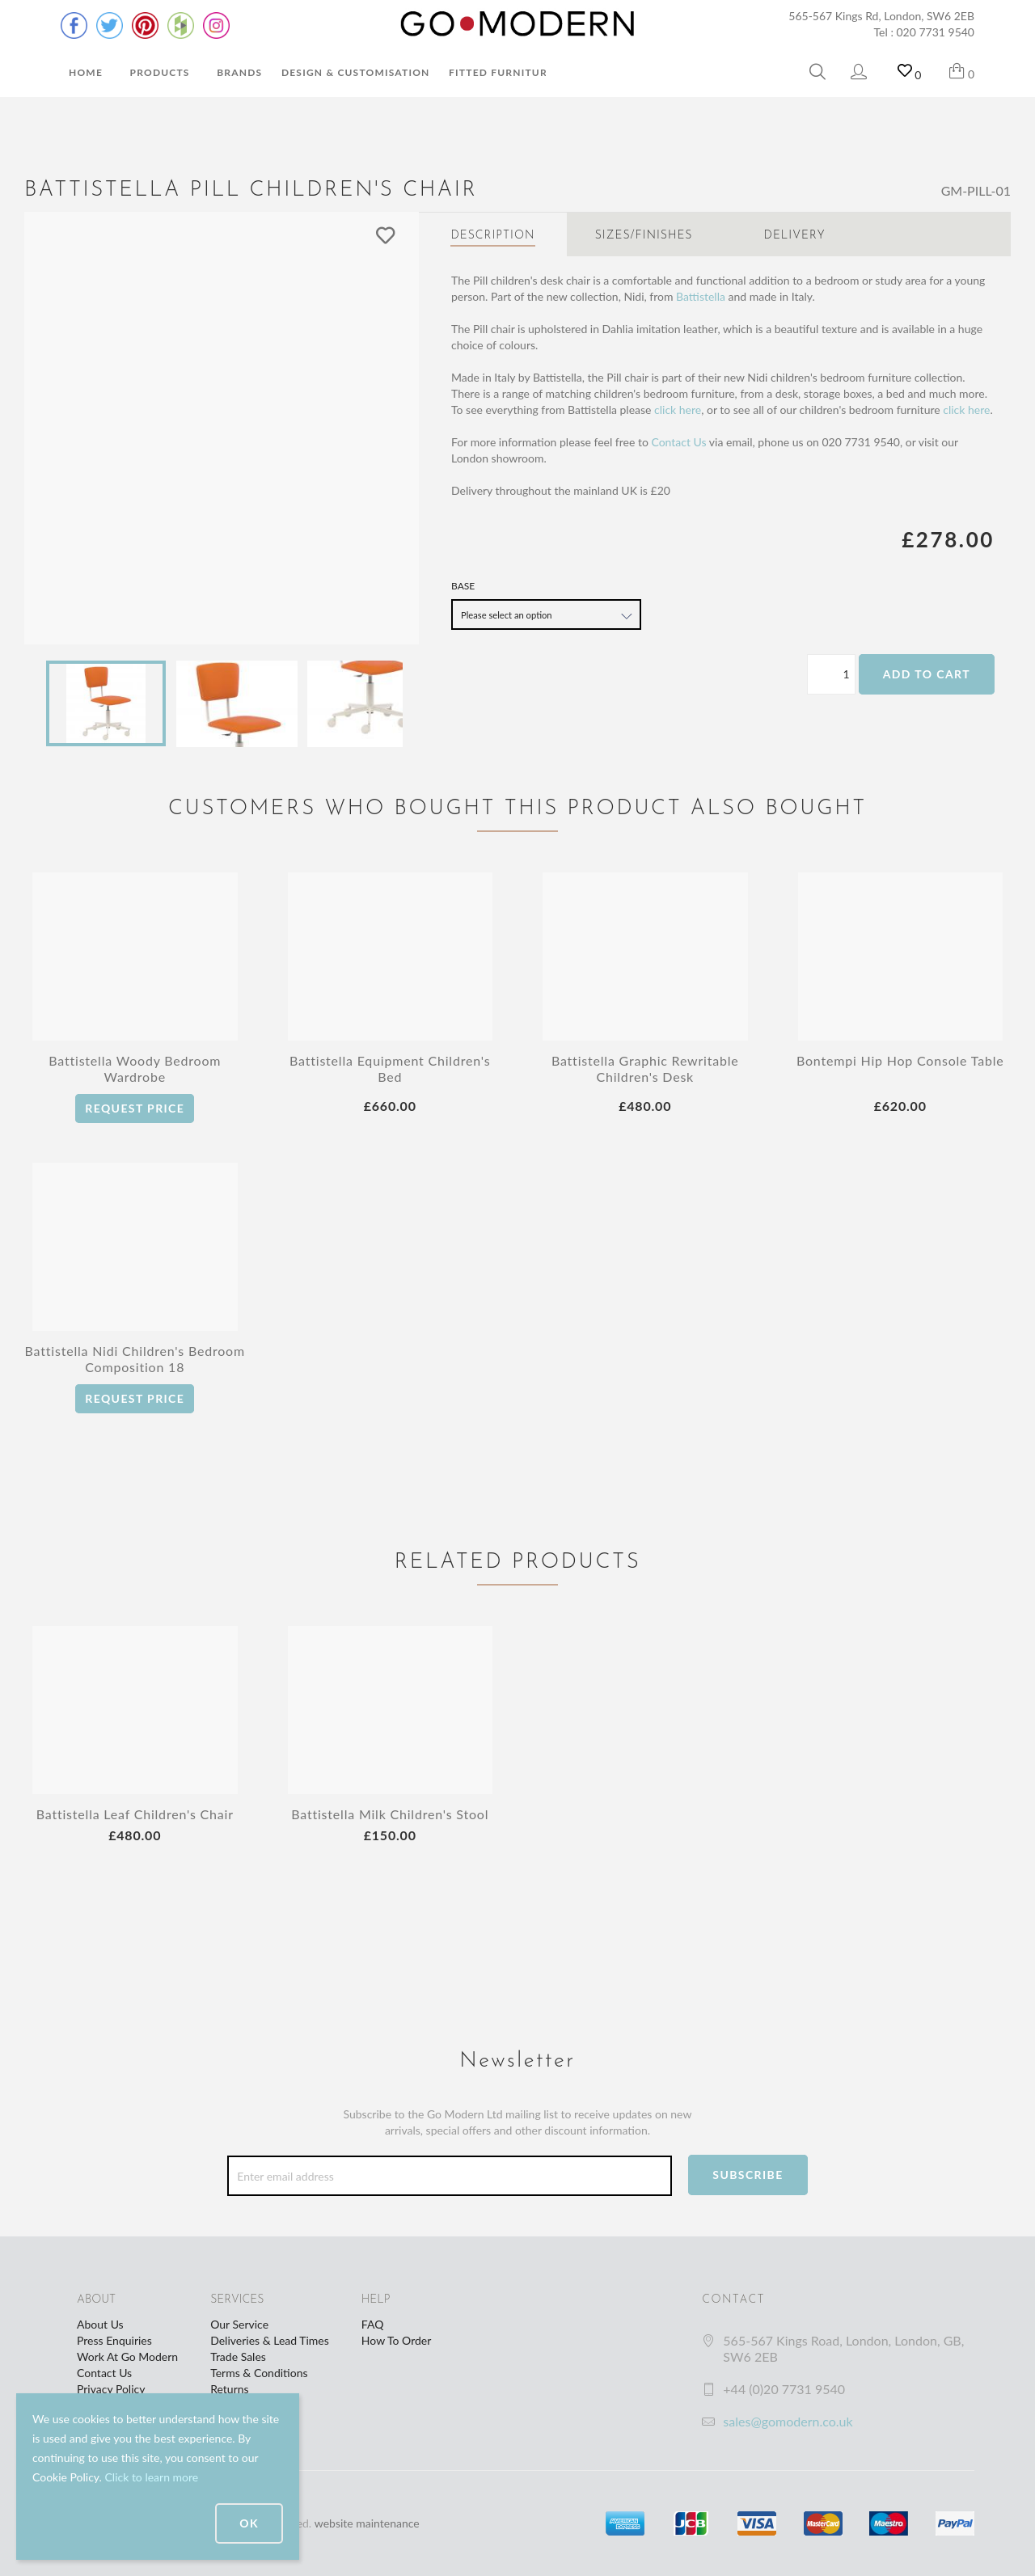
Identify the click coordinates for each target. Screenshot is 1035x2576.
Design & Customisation (355, 72)
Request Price (134, 1108)
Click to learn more (151, 2477)
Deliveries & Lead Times (269, 2340)
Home (86, 72)
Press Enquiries (114, 2340)
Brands (239, 72)
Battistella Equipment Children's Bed (389, 1068)
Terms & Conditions (258, 2373)
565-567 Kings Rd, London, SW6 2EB (881, 16)
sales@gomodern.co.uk (787, 2421)
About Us (100, 2324)
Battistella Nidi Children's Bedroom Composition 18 (135, 1359)
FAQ (372, 2324)
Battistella (700, 296)
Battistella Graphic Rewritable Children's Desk (645, 1068)
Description (492, 236)
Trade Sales (238, 2356)
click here (677, 409)
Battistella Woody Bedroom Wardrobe (135, 1068)
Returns (229, 2389)
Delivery (795, 236)
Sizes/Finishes (644, 236)
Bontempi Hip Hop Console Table (900, 1060)
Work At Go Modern (127, 2356)
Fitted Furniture (501, 72)
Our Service (239, 2324)
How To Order (396, 2340)
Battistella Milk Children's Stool (389, 1814)
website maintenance (367, 2523)
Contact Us (678, 442)
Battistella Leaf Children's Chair (135, 1814)
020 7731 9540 (936, 32)
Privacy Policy (111, 2389)
